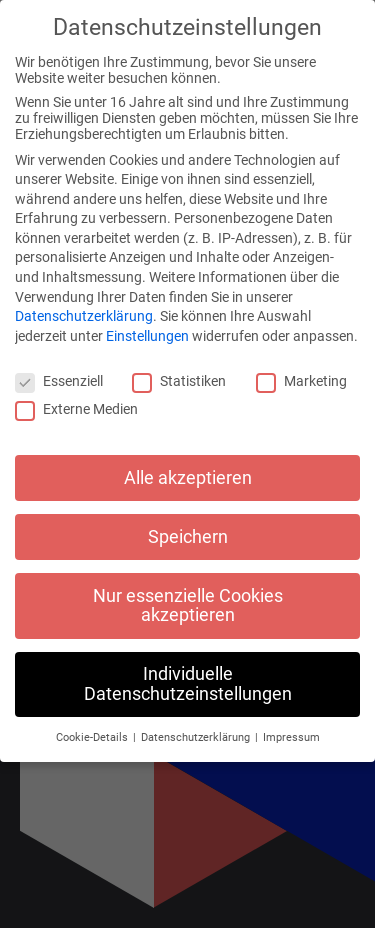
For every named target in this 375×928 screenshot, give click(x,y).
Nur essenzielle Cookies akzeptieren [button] (188, 606)
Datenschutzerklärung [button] (197, 737)
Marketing (301, 381)
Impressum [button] (291, 737)
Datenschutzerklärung (84, 316)
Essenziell (59, 381)
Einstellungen (147, 336)
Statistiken (179, 381)
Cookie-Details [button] (93, 737)
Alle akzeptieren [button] (188, 478)
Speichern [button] (188, 537)
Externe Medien (76, 409)
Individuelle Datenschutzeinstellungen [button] (188, 684)
